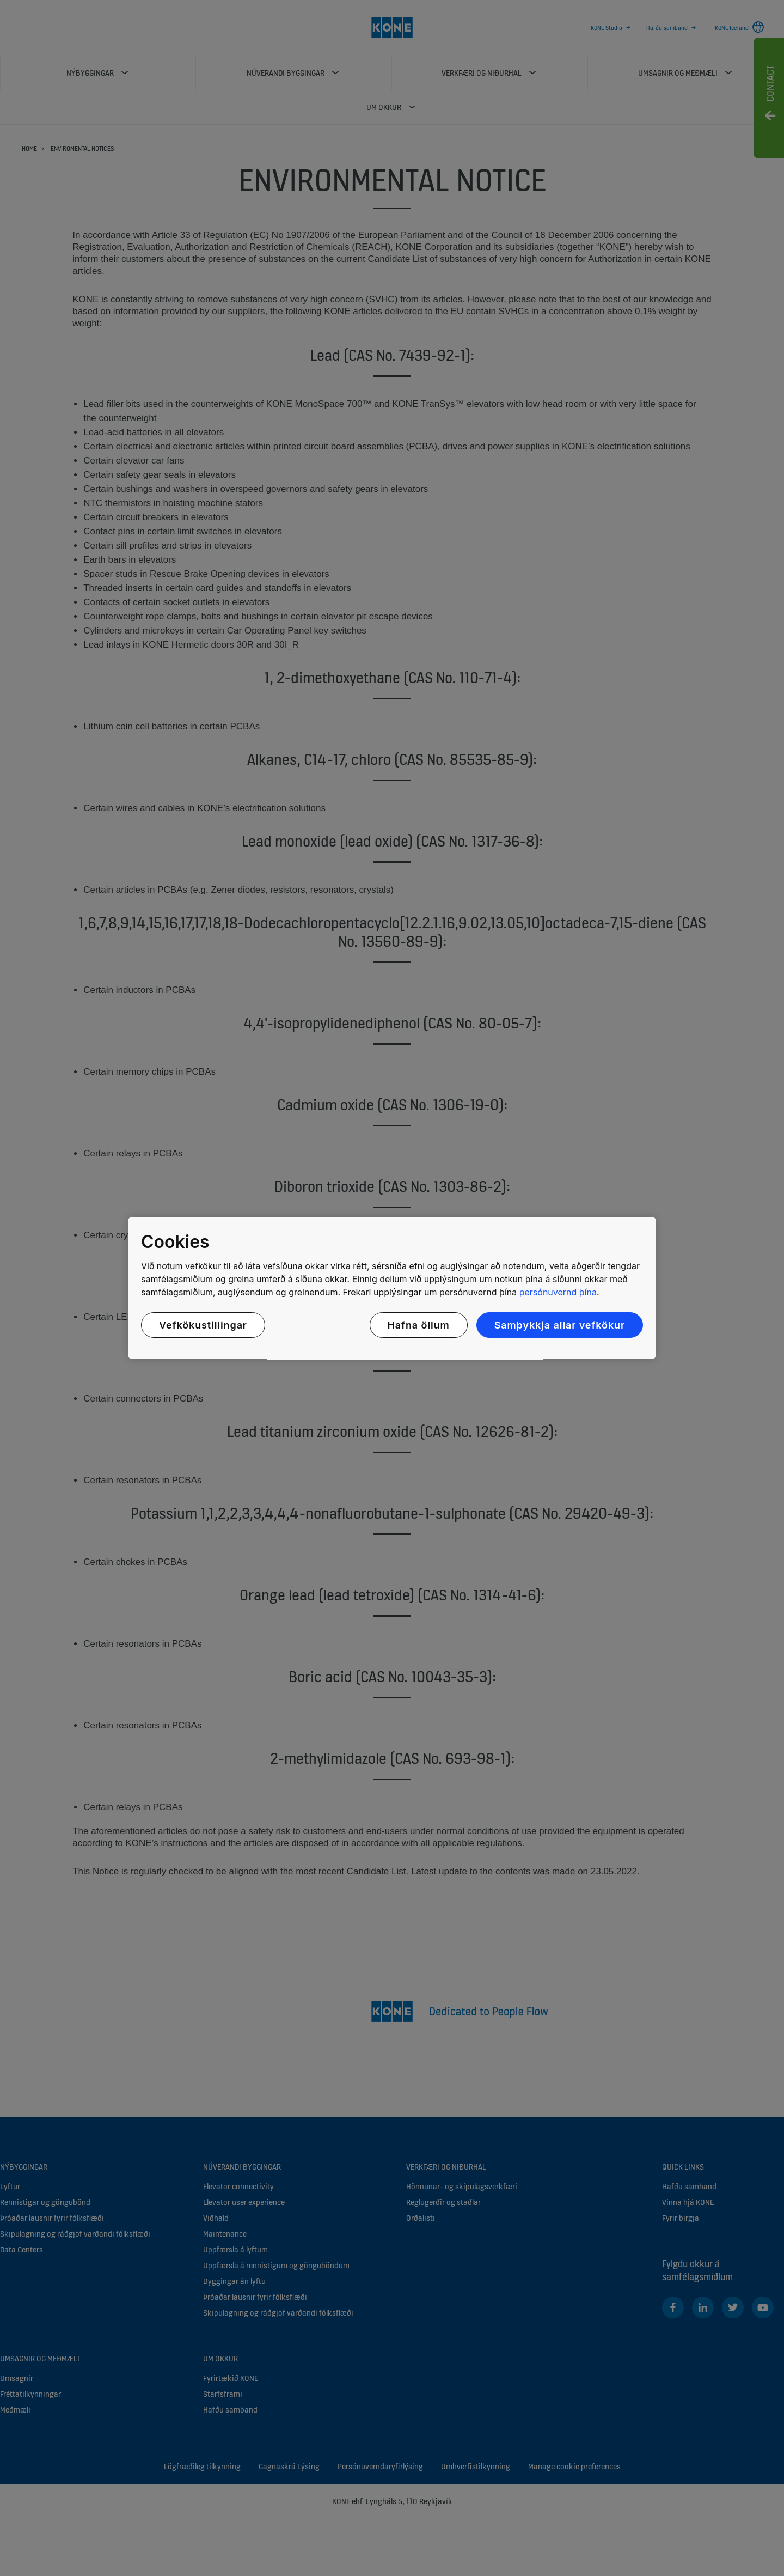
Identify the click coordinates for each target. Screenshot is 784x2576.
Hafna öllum (419, 1325)
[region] (392, 1288)
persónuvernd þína (558, 1292)
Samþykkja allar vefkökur (559, 1325)
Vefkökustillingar (203, 1325)
